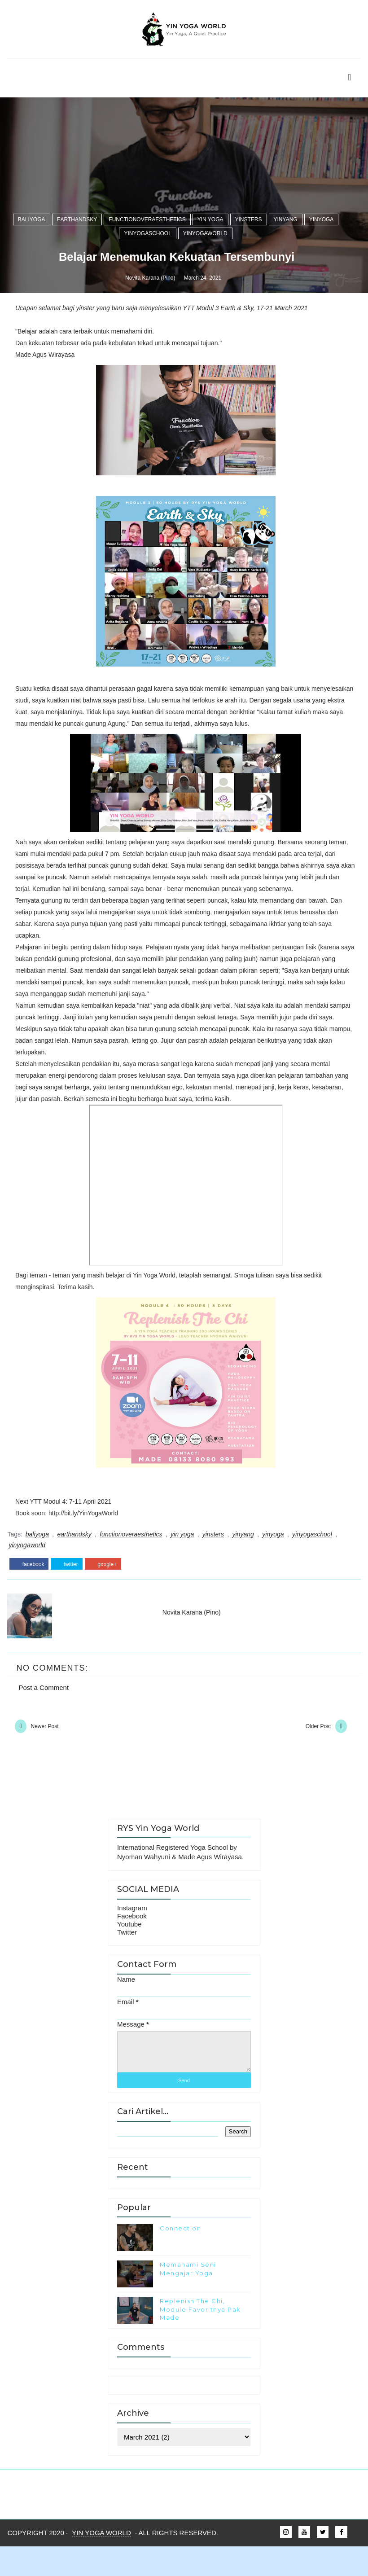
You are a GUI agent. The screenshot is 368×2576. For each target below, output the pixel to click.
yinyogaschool (147, 1567)
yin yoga (210, 1553)
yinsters (248, 1553)
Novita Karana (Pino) (150, 1616)
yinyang (286, 1553)
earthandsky (77, 1553)
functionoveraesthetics (147, 1553)
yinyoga (321, 1553)
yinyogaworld (205, 1567)
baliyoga (31, 1553)
